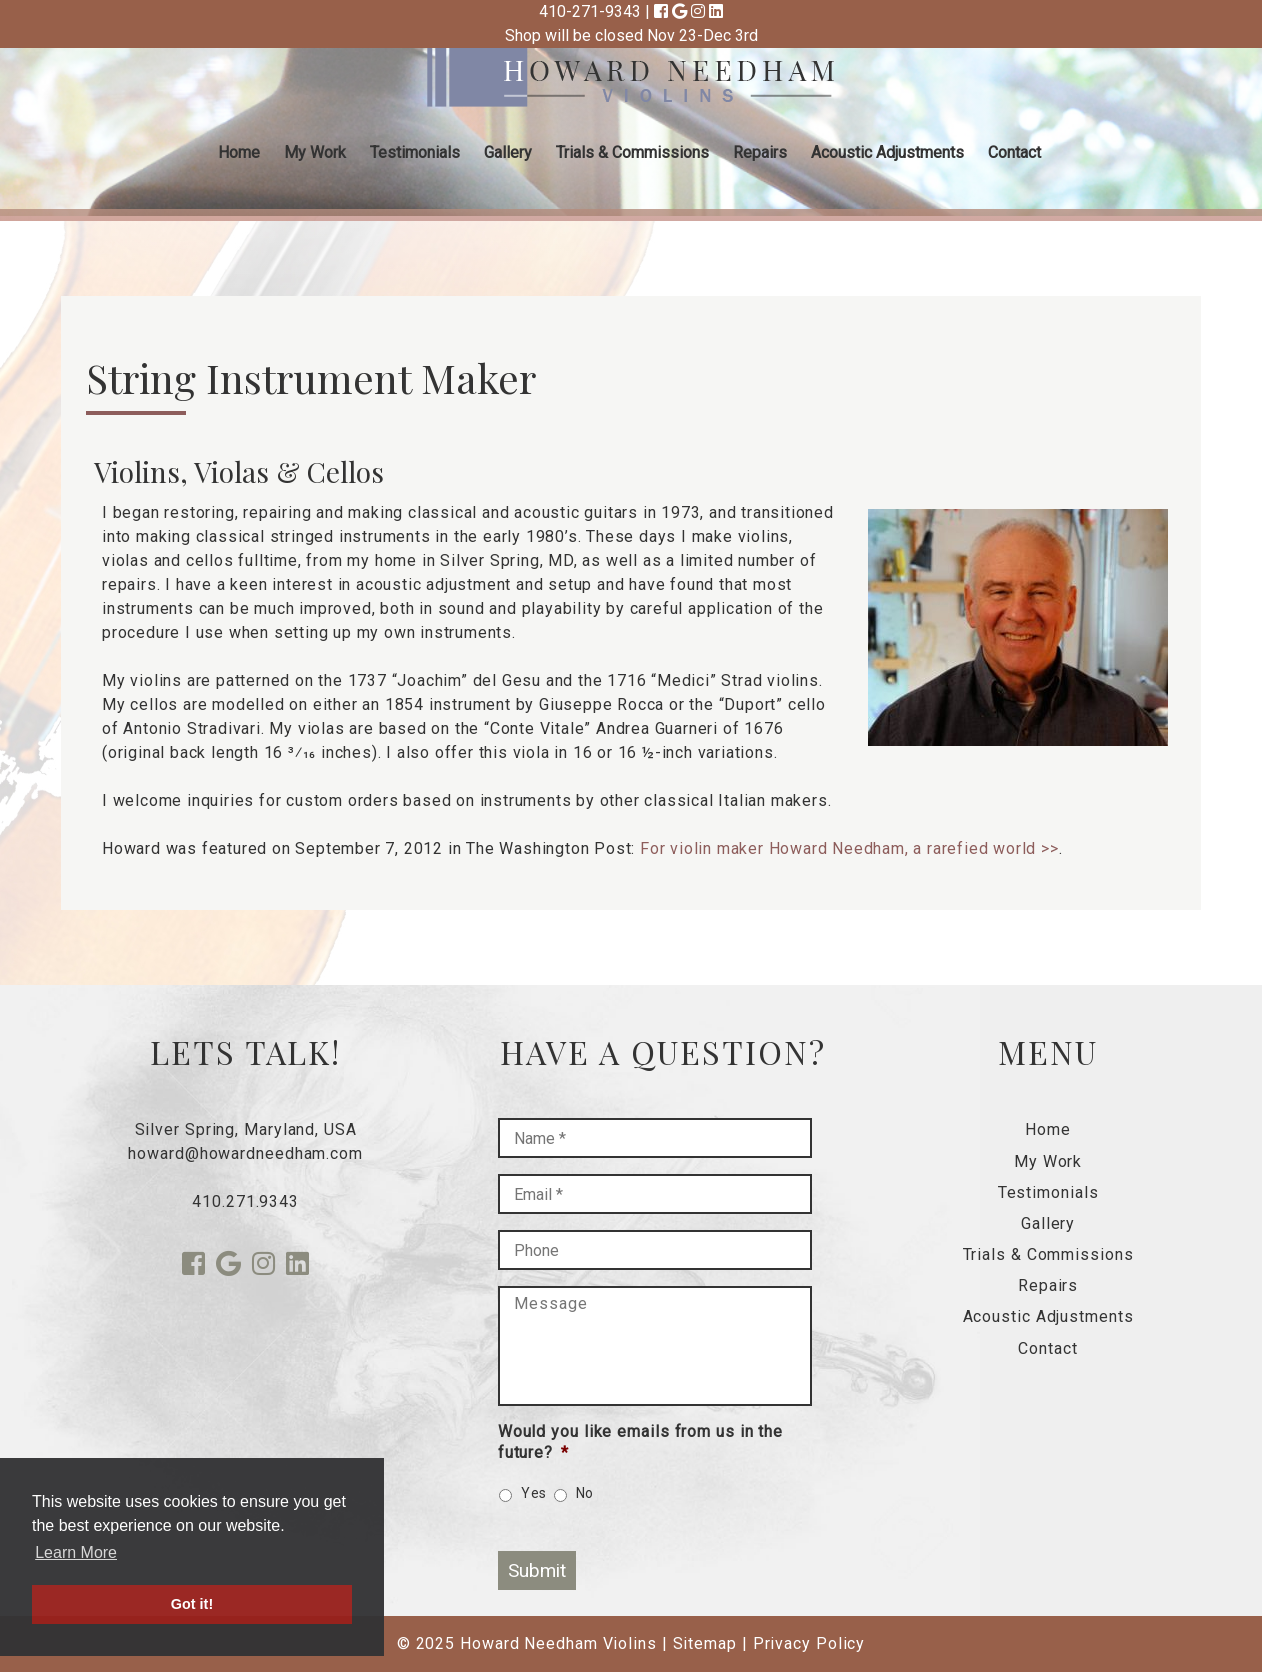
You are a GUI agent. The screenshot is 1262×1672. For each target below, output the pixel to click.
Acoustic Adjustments (887, 152)
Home (239, 152)
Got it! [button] (192, 1604)
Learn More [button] (76, 1552)
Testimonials (415, 152)
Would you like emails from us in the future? (640, 1442)
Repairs (760, 152)
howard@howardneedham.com (245, 1153)
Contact (1014, 152)
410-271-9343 (590, 11)
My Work (315, 152)
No (585, 1493)
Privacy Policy (809, 1643)
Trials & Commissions (632, 152)
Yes (534, 1493)
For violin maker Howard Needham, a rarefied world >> (849, 848)
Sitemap (705, 1643)
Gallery (508, 152)
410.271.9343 (245, 1201)
